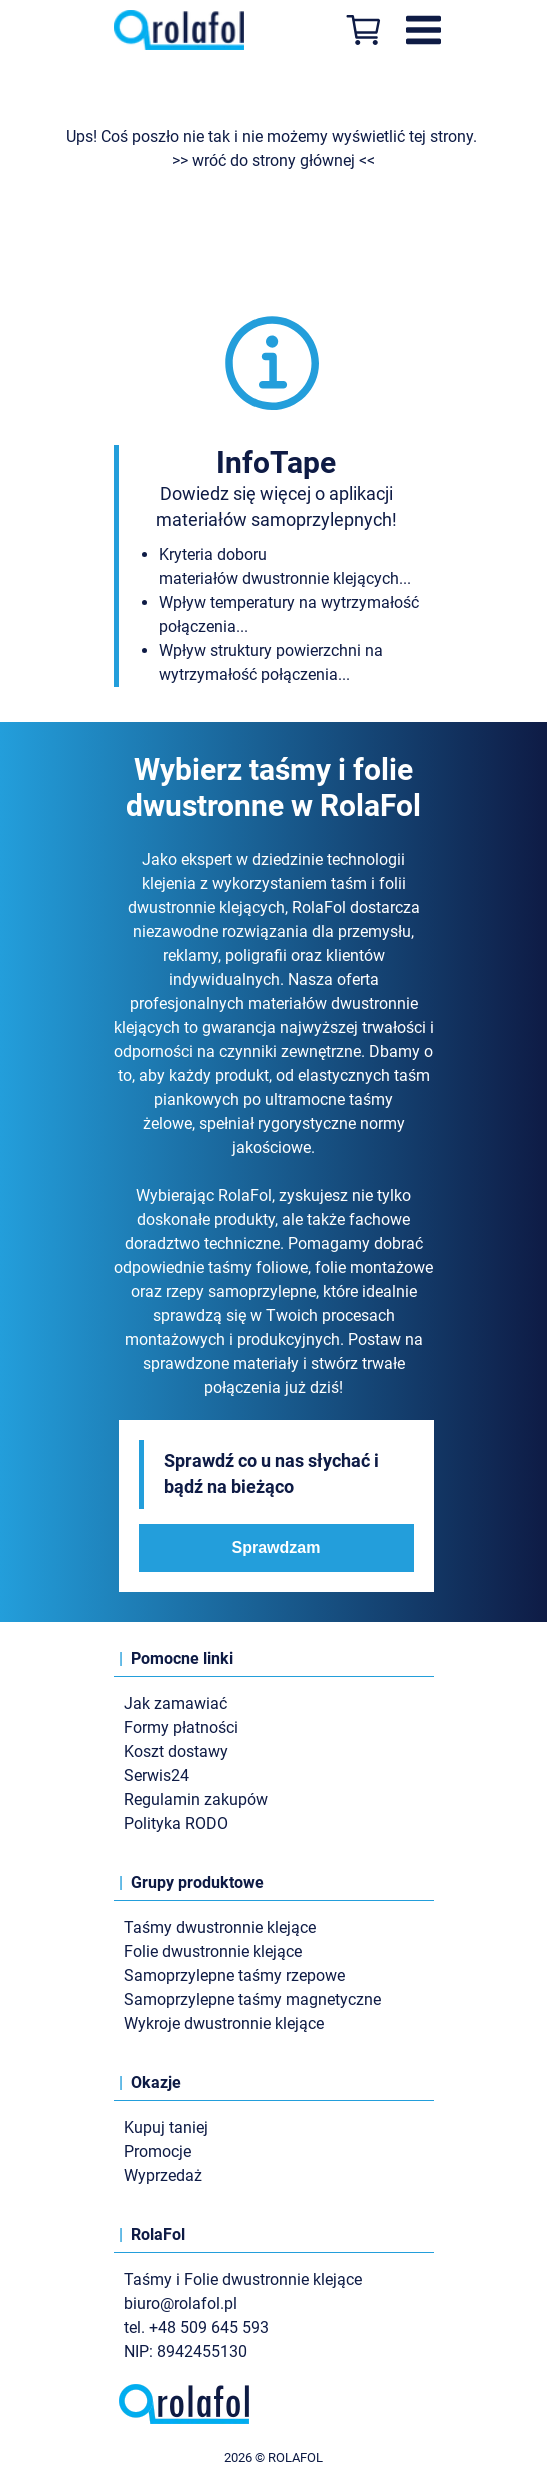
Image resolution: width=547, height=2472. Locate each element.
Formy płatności (181, 1727)
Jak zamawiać (175, 1703)
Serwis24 (156, 1775)
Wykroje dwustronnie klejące (224, 2023)
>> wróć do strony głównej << (273, 160)
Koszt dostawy (176, 1751)
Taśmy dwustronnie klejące (220, 1927)
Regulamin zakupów (196, 1799)
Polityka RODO (176, 1823)
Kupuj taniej (166, 2127)
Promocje (157, 2151)
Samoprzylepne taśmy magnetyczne (252, 1999)
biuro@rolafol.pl (180, 2303)
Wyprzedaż (163, 2175)
